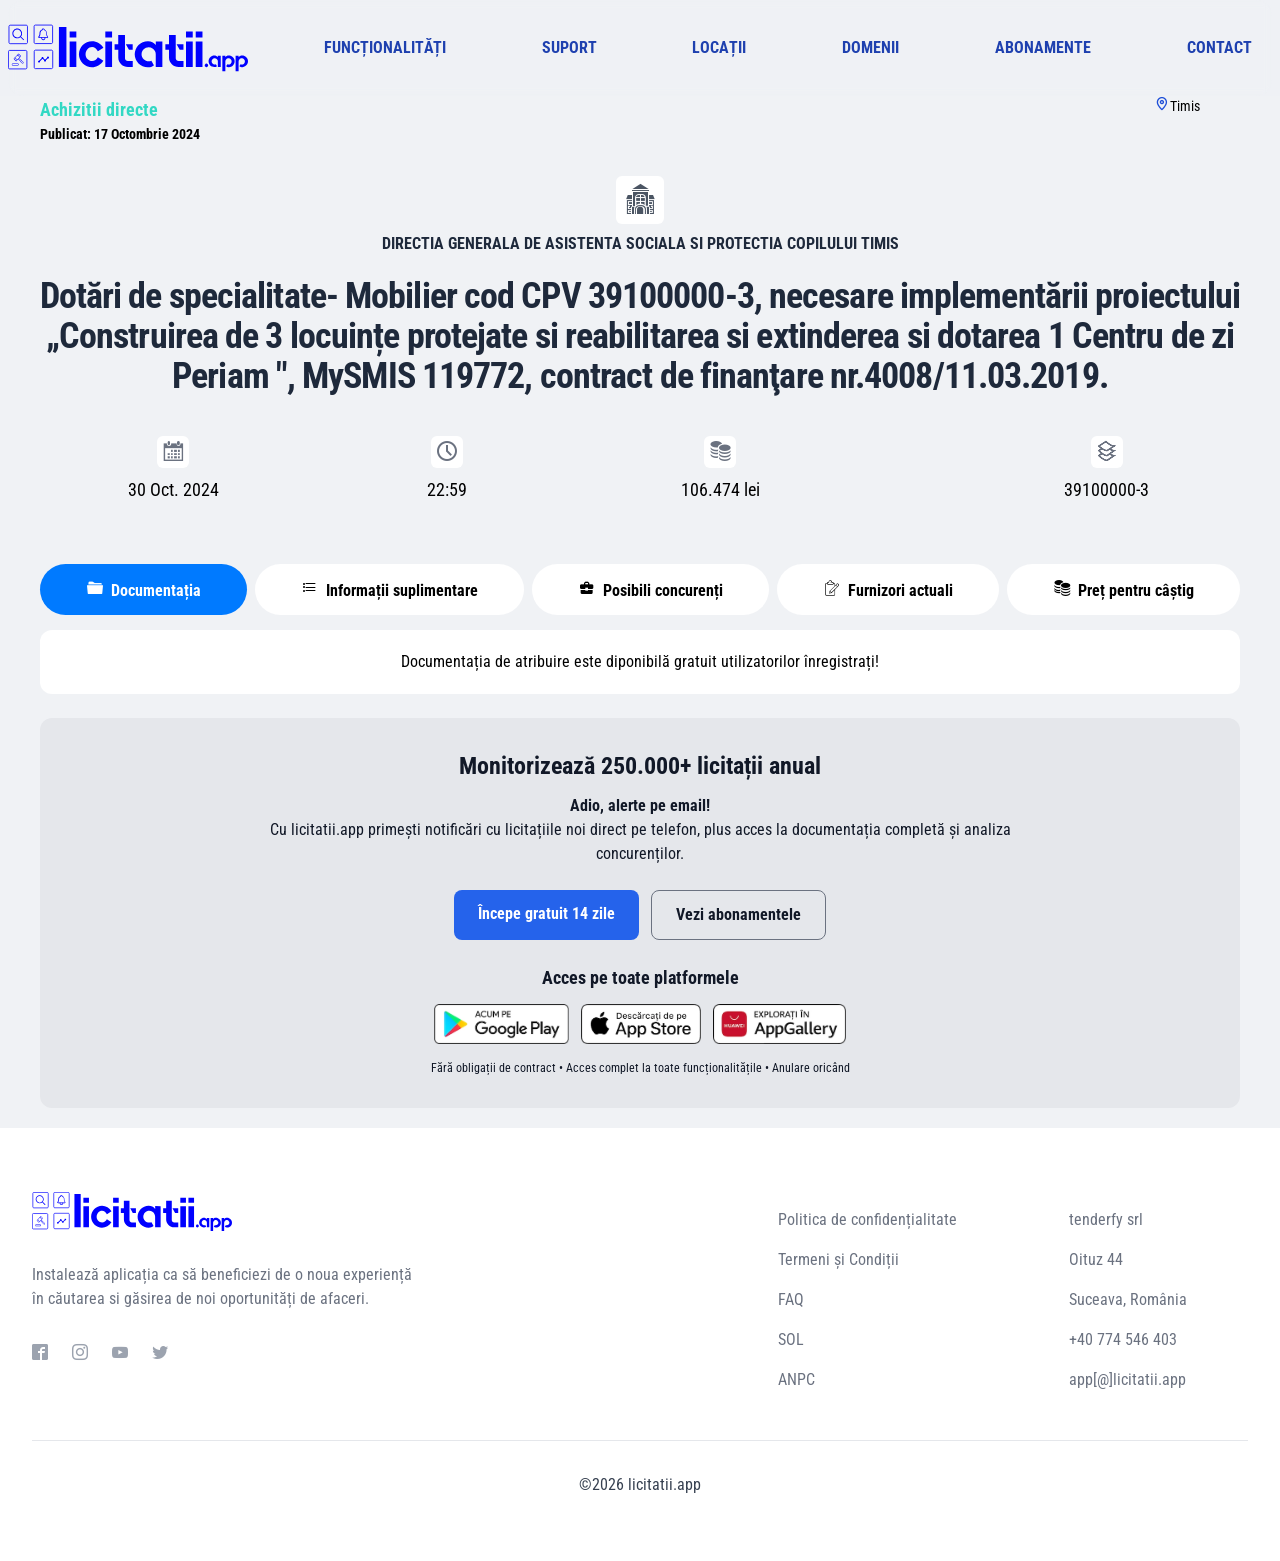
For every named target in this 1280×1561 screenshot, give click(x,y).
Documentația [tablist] (144, 590)
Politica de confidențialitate (867, 1219)
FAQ (791, 1299)
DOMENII (870, 47)
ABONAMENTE (1043, 47)
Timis (1185, 106)
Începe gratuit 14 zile (546, 913)
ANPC (796, 1379)
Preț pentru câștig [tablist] (1124, 590)
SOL (791, 1339)
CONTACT (1219, 47)
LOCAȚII (719, 47)
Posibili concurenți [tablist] (651, 590)
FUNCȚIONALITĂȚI (385, 47)
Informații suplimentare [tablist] (390, 590)
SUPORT (569, 47)
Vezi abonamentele (738, 914)
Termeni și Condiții (838, 1259)
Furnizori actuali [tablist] (888, 590)
